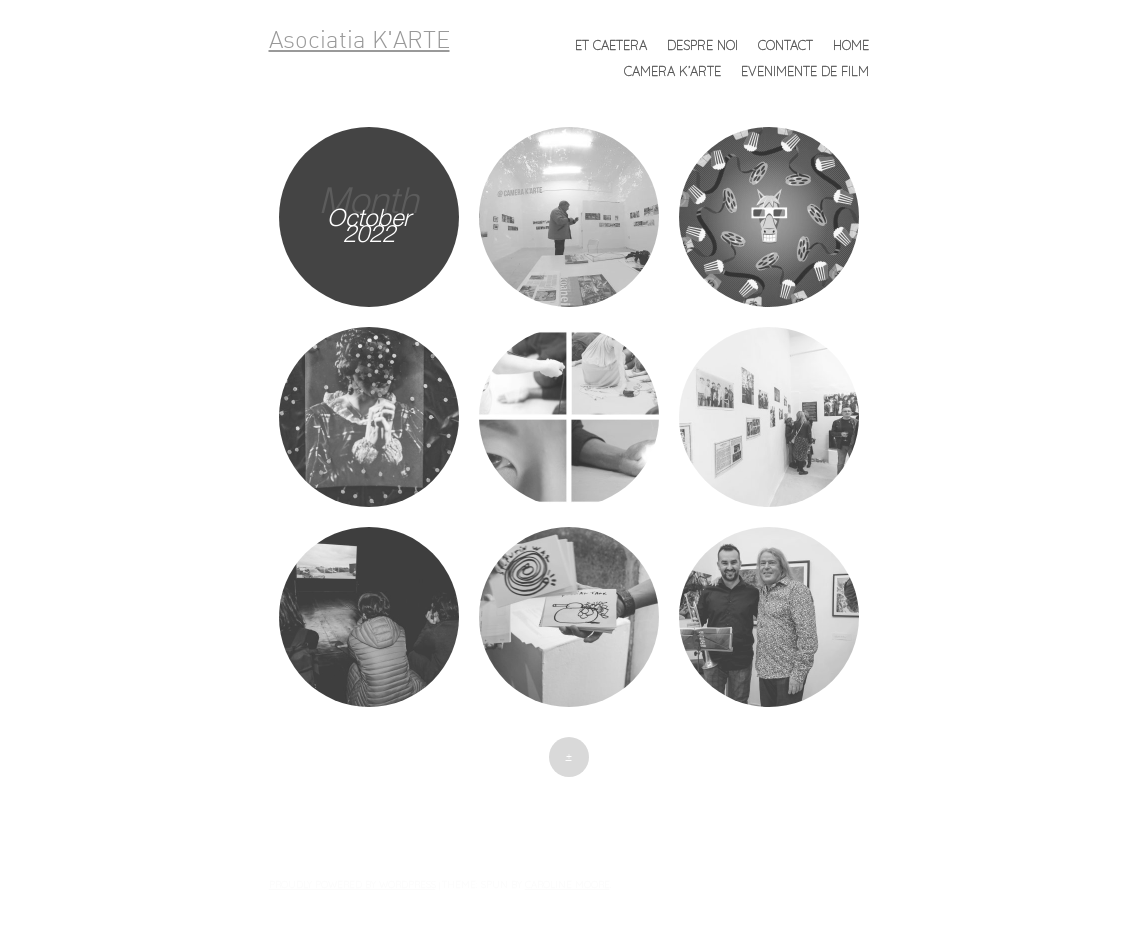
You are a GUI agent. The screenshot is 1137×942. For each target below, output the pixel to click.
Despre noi (702, 45)
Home (851, 45)
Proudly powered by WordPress (352, 884)
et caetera (611, 45)
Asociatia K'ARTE (359, 42)
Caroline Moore (567, 884)
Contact (785, 45)
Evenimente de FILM (805, 71)
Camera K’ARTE (672, 71)
